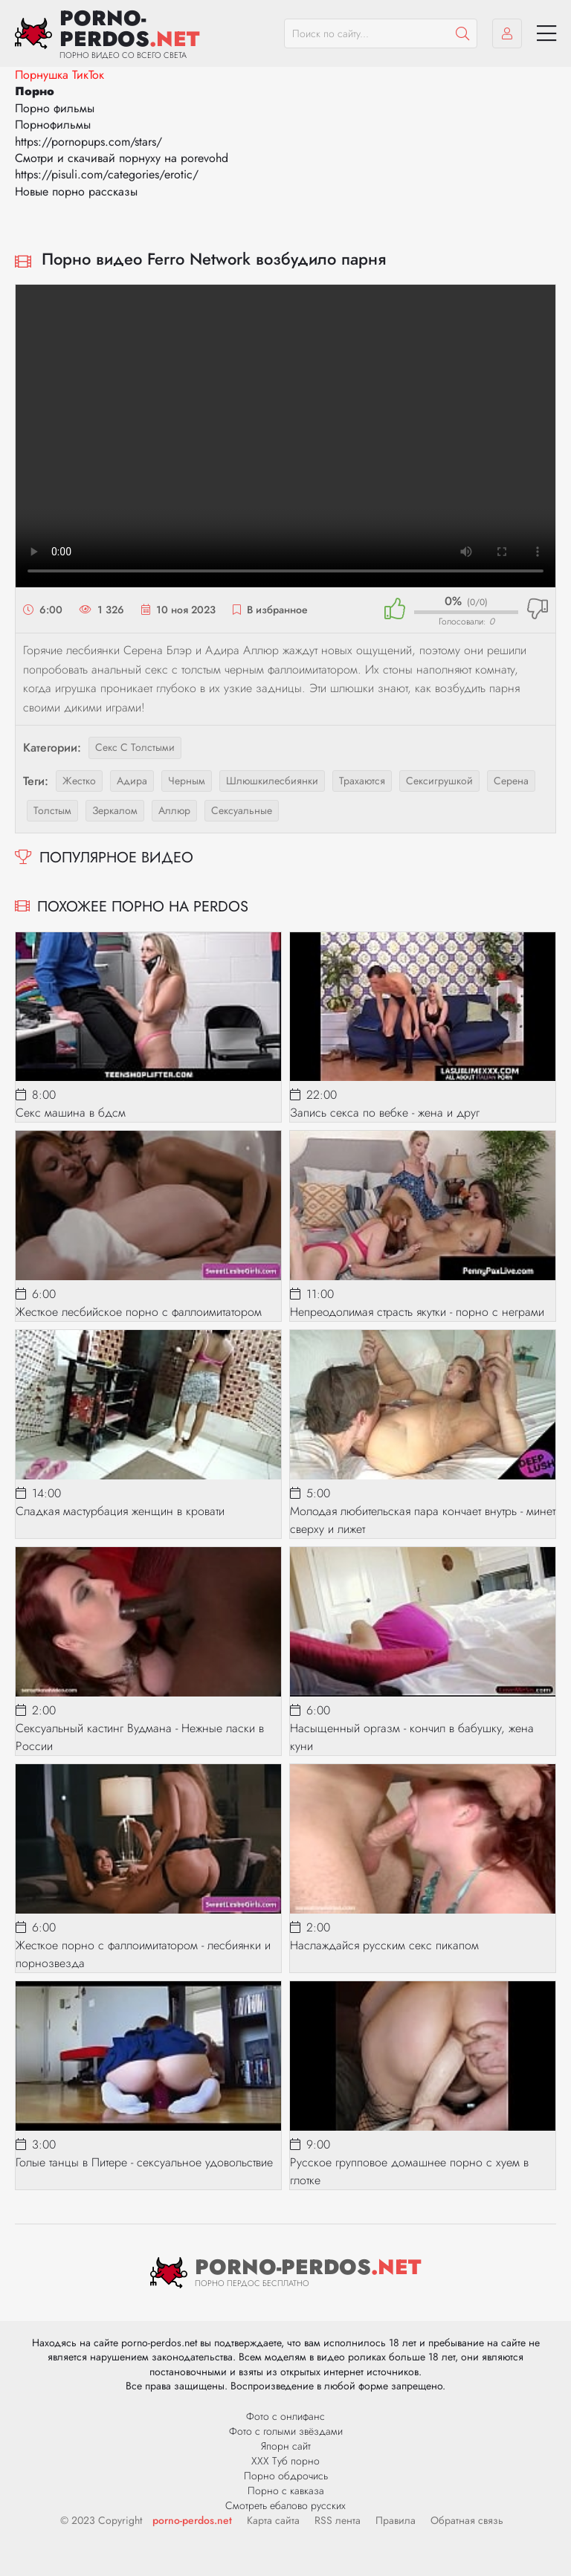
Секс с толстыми (135, 747)
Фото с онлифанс (285, 2416)
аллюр (174, 810)
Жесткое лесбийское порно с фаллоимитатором (139, 1311)
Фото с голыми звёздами (286, 2431)
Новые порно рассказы (76, 191)
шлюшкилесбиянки (272, 780)
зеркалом (115, 810)
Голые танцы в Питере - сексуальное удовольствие (144, 2162)
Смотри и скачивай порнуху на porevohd (121, 158)
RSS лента (337, 2520)
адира (132, 780)
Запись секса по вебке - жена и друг (385, 1112)
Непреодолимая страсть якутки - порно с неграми (417, 1311)
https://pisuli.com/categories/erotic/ (107, 174)
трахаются (362, 780)
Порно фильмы (54, 108)
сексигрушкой (439, 780)
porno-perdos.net (192, 2520)
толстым (52, 810)
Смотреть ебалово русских (285, 2505)
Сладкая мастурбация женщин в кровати (120, 1511)
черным (186, 780)
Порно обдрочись (286, 2475)
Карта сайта (273, 2520)
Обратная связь (466, 2520)
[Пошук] (462, 33)
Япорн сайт (286, 2445)
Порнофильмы (53, 124)
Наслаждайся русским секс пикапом (384, 1945)
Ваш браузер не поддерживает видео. (285, 436)
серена (511, 780)
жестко (79, 780)
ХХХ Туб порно (285, 2460)
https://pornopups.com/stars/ (88, 141)
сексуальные (241, 810)
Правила (395, 2520)
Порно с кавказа (286, 2490)
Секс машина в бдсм (71, 1112)
